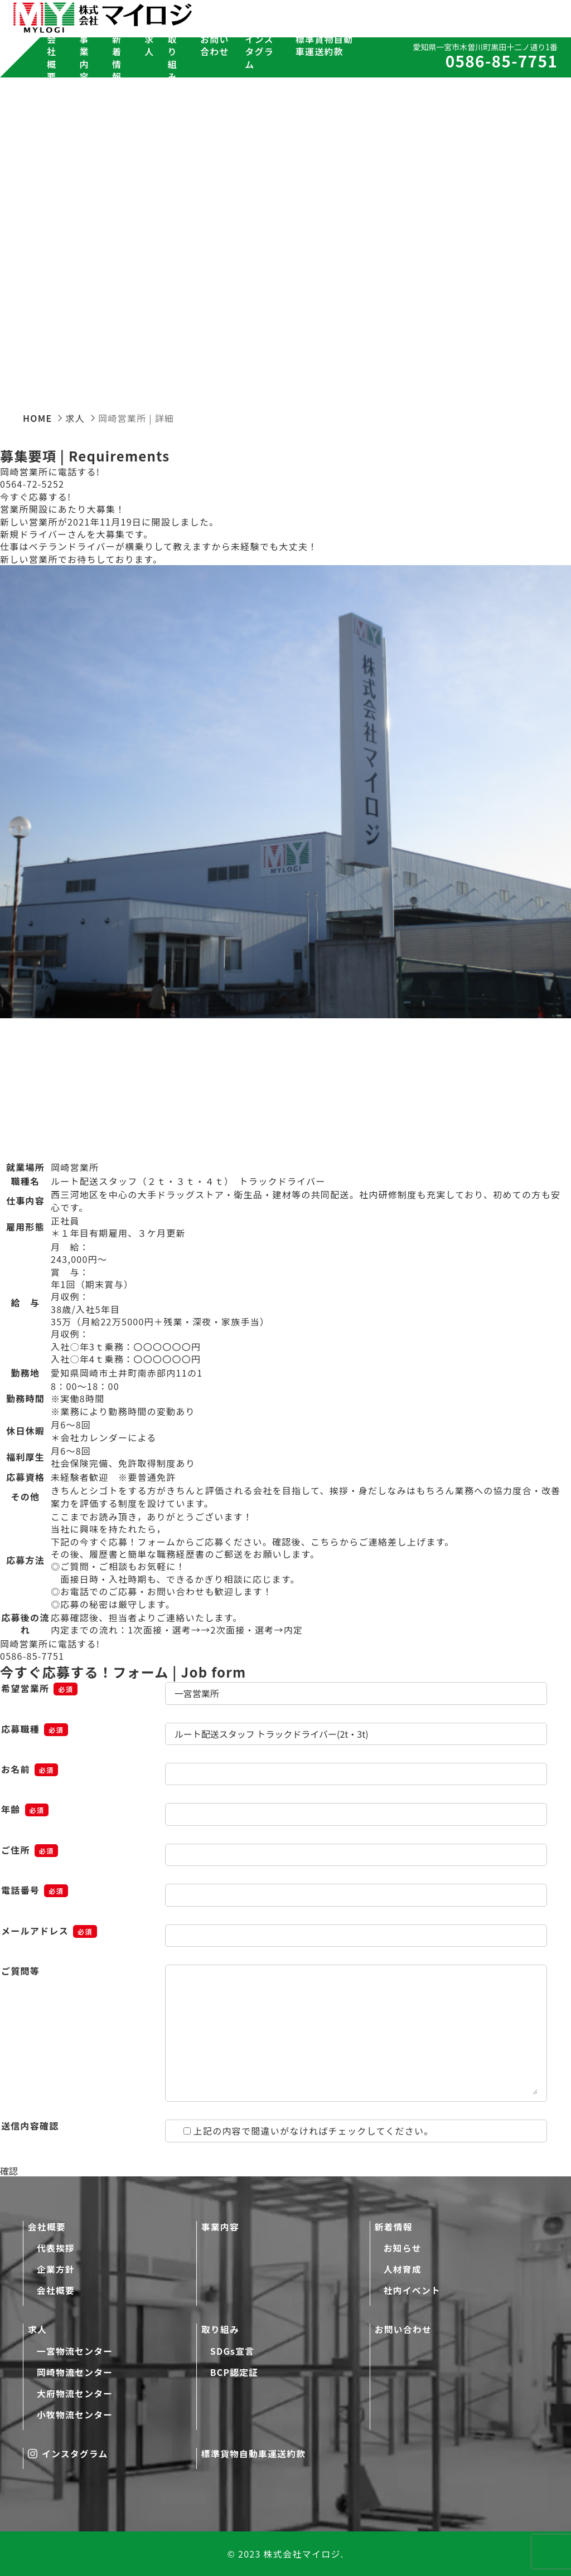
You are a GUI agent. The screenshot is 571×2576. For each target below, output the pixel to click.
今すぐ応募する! (35, 496)
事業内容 (84, 57)
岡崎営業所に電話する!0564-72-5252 (50, 477)
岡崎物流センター (75, 2371)
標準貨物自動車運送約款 (325, 45)
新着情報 (394, 2225)
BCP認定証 (234, 2371)
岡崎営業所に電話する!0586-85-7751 (50, 1650)
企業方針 (56, 2268)
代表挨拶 (56, 2246)
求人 (37, 2329)
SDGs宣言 (232, 2350)
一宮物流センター (75, 2350)
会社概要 (47, 2225)
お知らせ (403, 2246)
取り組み (220, 2329)
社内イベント (413, 2289)
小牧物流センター (75, 2414)
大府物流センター (75, 2393)
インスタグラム (259, 51)
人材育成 (403, 2268)
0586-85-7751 (491, 61)
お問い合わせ (214, 45)
